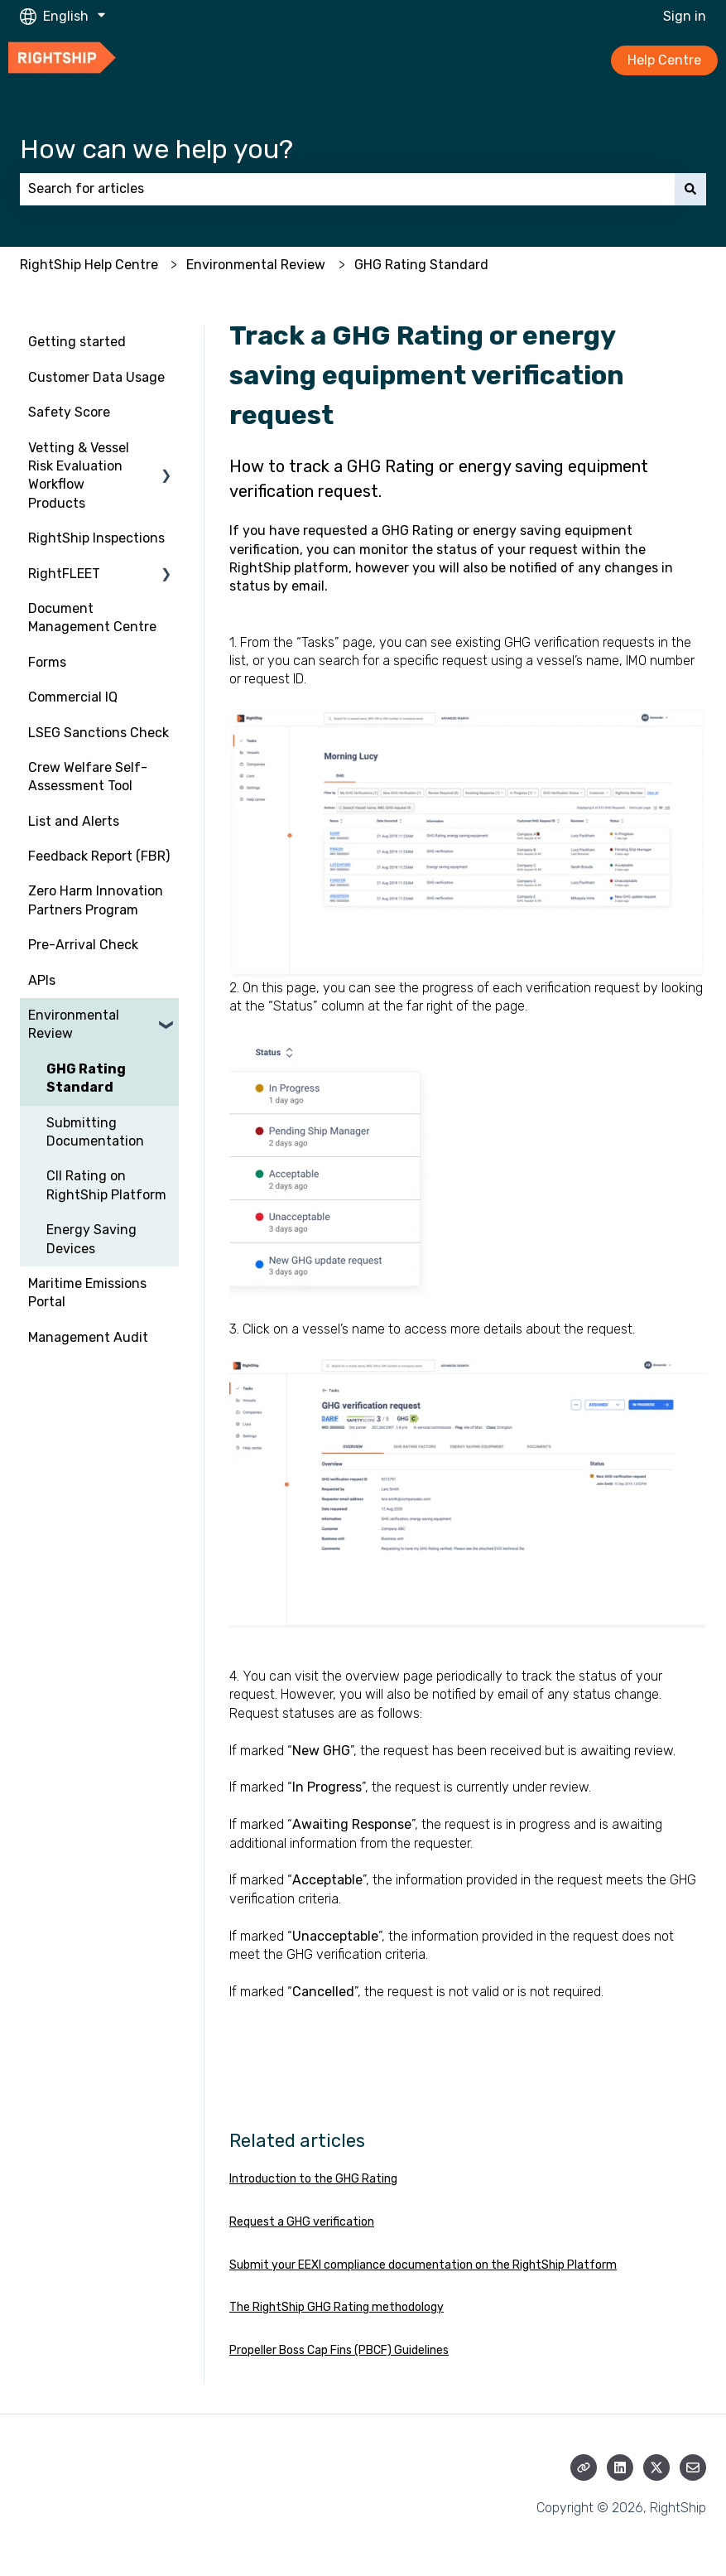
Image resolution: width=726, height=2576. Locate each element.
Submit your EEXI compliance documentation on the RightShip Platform (423, 2265)
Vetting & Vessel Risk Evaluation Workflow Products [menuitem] (78, 475)
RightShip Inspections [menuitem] (96, 538)
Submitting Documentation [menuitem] (95, 1132)
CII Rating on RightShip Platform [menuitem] (106, 1185)
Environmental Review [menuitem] (73, 1024)
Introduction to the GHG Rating (313, 2179)
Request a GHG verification (301, 2222)
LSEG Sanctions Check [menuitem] (98, 732)
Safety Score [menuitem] (69, 412)
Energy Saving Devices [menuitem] (91, 1239)
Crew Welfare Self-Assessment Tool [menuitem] (87, 777)
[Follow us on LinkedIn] (620, 2467)
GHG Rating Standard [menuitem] (86, 1078)
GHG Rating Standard (421, 265)
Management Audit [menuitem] (88, 1337)
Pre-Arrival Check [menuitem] (83, 945)
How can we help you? (156, 149)
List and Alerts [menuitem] (73, 821)
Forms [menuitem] (47, 662)
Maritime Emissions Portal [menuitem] (87, 1293)
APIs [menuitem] (41, 980)
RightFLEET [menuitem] (64, 573)
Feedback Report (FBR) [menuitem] (99, 856)
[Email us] (693, 2467)
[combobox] (347, 189)
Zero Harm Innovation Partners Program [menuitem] (95, 900)
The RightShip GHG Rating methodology (336, 2307)
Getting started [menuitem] (77, 342)
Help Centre (664, 60)
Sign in (684, 16)
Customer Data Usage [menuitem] (96, 377)
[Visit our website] (583, 2467)
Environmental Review (255, 265)
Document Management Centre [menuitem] (92, 617)
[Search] (690, 189)
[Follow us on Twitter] (656, 2467)
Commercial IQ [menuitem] (73, 697)
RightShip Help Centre (89, 265)
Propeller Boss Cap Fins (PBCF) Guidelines (339, 2350)
